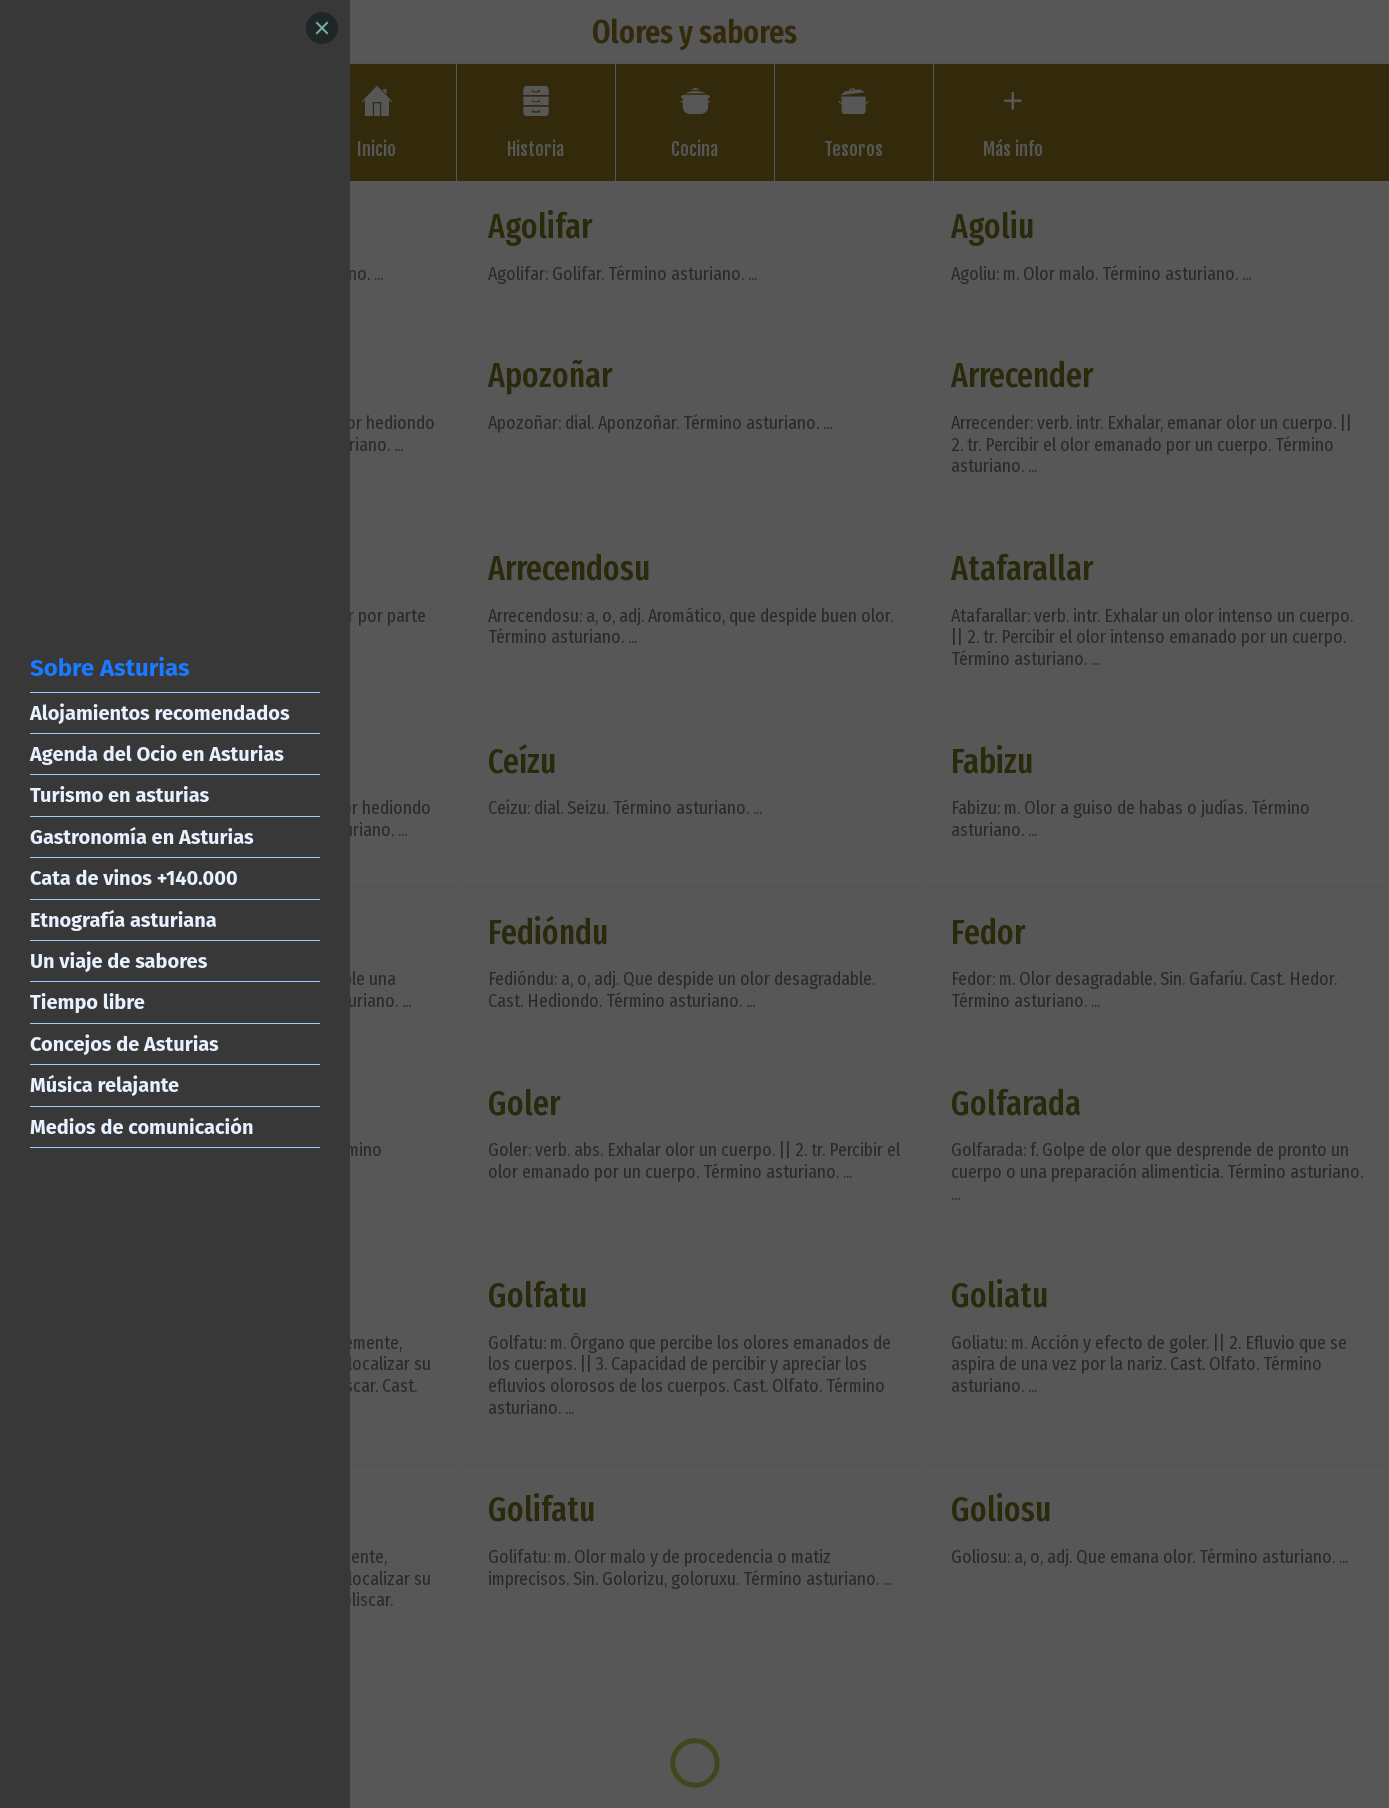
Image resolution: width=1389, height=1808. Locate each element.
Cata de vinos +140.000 (134, 878)
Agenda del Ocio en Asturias (157, 754)
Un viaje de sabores (118, 961)
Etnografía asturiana (123, 920)
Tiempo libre (87, 1002)
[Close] (322, 28)
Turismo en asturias (119, 795)
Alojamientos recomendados (160, 713)
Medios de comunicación (141, 1127)
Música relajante (104, 1085)
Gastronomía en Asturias (142, 837)
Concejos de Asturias (124, 1044)
